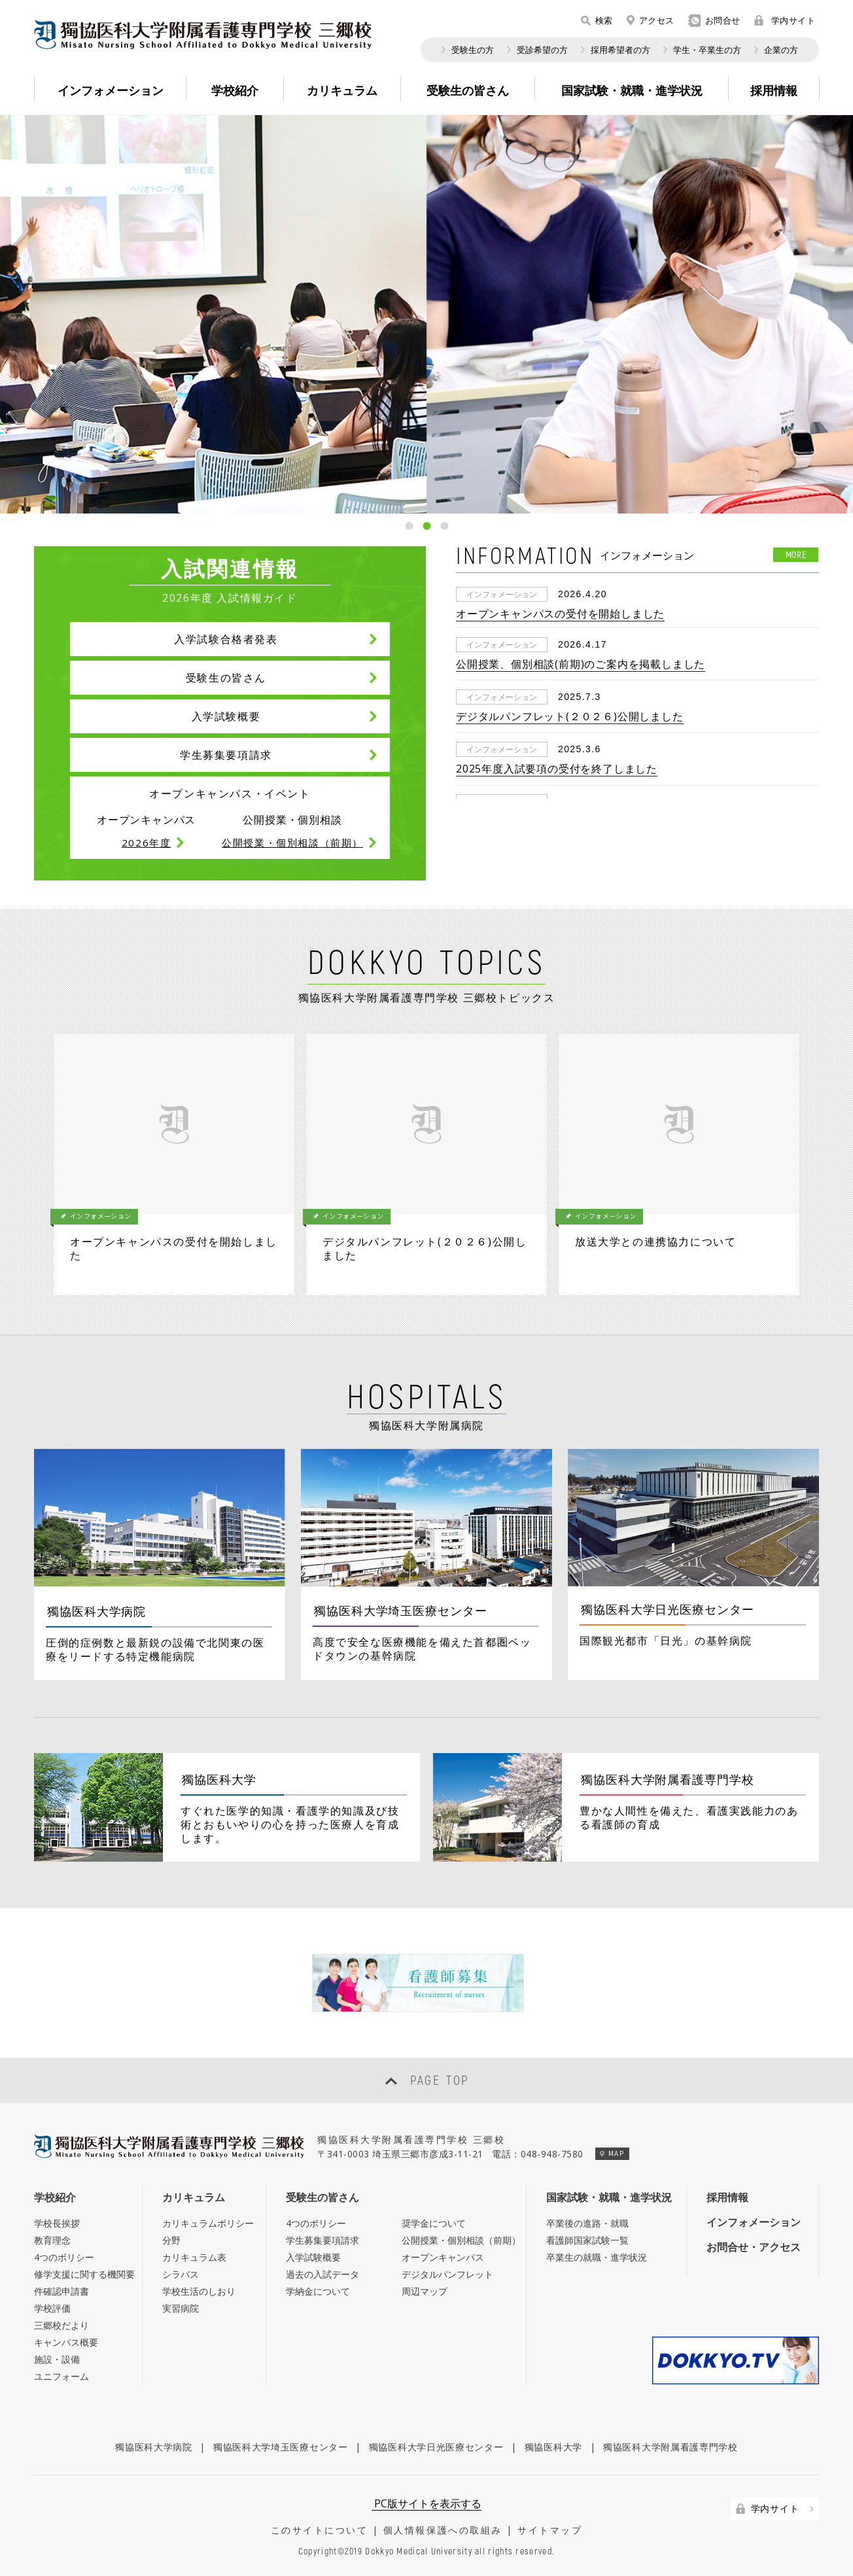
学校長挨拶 (57, 2223)
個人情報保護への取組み (442, 2530)
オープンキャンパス (443, 2257)
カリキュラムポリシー (208, 2223)
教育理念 (52, 2240)
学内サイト (785, 20)
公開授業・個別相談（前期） (461, 2240)
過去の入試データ (322, 2274)
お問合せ (714, 20)
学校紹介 (55, 2197)
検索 (597, 20)
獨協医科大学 (553, 2447)
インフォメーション (753, 2222)
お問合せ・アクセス (753, 2247)
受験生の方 (472, 50)
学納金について (318, 2291)
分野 (171, 2240)
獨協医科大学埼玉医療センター (280, 2447)
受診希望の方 (542, 50)
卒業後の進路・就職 (587, 2223)
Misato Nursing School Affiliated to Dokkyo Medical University (203, 34)
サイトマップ (549, 2530)
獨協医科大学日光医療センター (436, 2447)
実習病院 (180, 2308)
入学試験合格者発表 (225, 639)
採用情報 (727, 2197)
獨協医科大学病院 (153, 2447)
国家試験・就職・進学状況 (609, 2197)
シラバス (180, 2274)
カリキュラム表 (194, 2257)
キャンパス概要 (66, 2342)
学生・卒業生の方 (707, 50)
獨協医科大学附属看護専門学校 (670, 2447)
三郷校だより (61, 2325)
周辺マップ (424, 2291)
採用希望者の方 (620, 50)
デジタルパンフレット (447, 2274)
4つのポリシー (64, 2257)
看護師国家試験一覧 (587, 2240)
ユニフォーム (61, 2376)
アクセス (650, 20)
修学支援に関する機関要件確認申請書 (84, 2282)
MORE (796, 554)
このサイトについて (319, 2530)
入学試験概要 (226, 716)
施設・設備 (57, 2359)
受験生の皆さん (226, 677)
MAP (612, 2153)
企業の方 (781, 50)
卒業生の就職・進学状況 (596, 2257)
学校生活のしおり (198, 2291)
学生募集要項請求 (226, 755)
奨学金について (434, 2223)
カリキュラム (193, 2197)
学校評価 (52, 2308)
